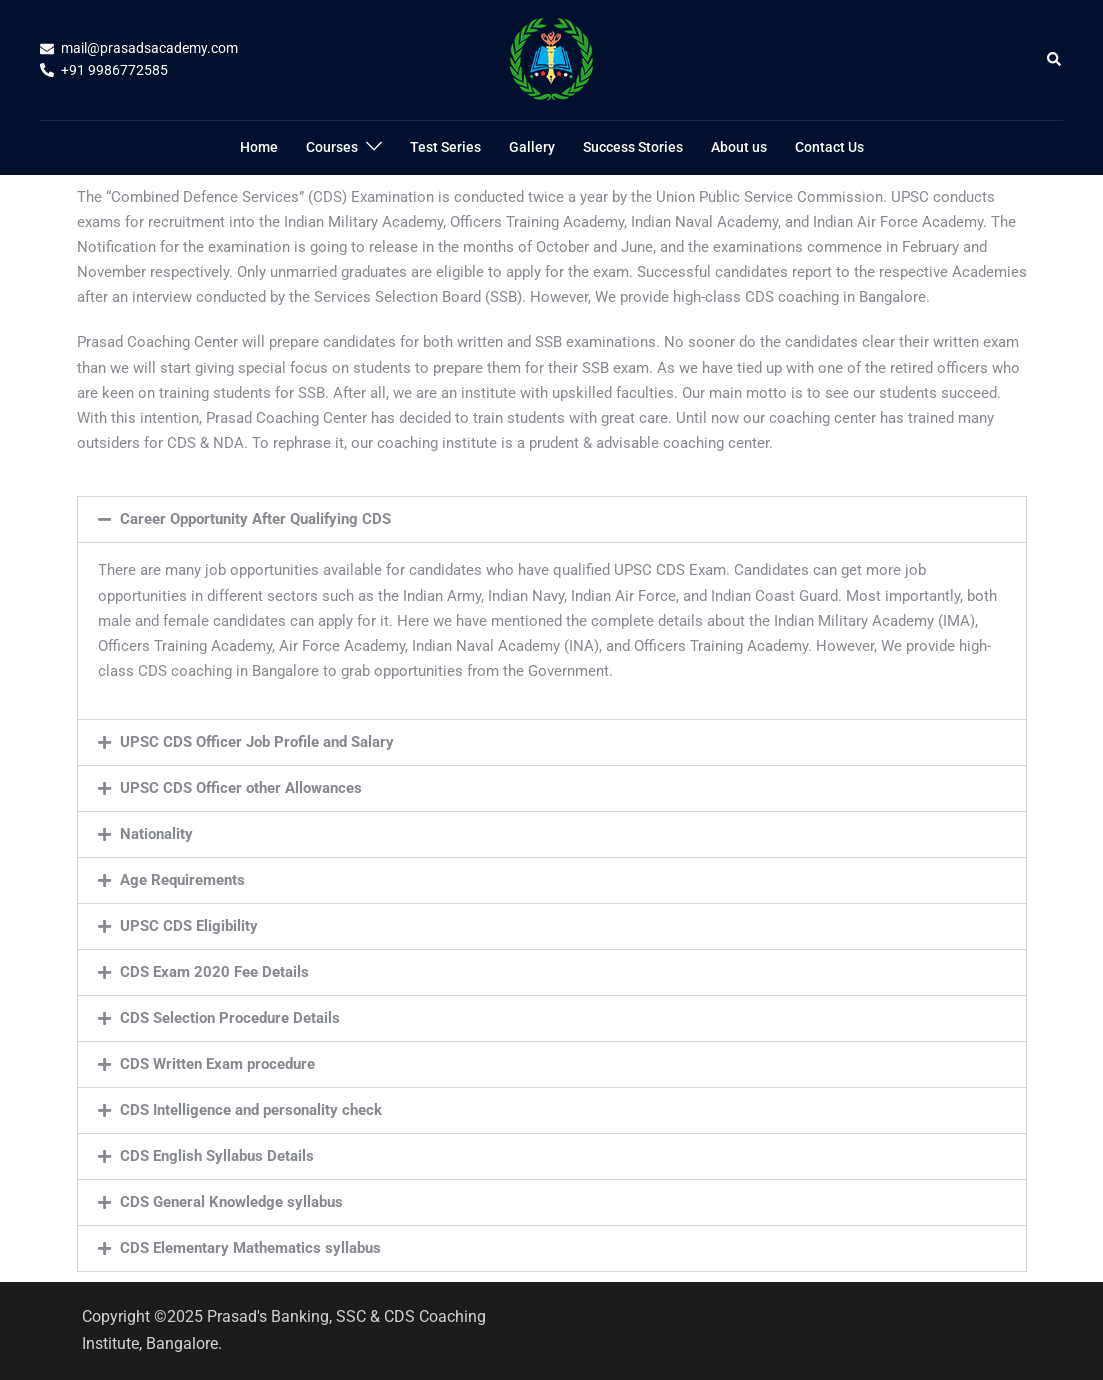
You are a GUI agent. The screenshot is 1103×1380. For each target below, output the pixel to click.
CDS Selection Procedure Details (230, 1018)
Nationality (156, 834)
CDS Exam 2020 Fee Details (214, 972)
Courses (332, 147)
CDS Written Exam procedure (217, 1064)
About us (739, 147)
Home (259, 147)
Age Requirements (182, 880)
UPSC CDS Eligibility (189, 926)
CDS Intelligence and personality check (251, 1110)
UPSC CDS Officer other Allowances (241, 788)
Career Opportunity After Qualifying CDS (255, 519)
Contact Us (829, 147)
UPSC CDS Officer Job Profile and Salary (257, 742)
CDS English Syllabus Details (217, 1156)
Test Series (445, 147)
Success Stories (633, 147)
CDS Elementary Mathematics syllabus (250, 1248)
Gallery (532, 147)
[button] (1055, 60)
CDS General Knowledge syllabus (231, 1202)
